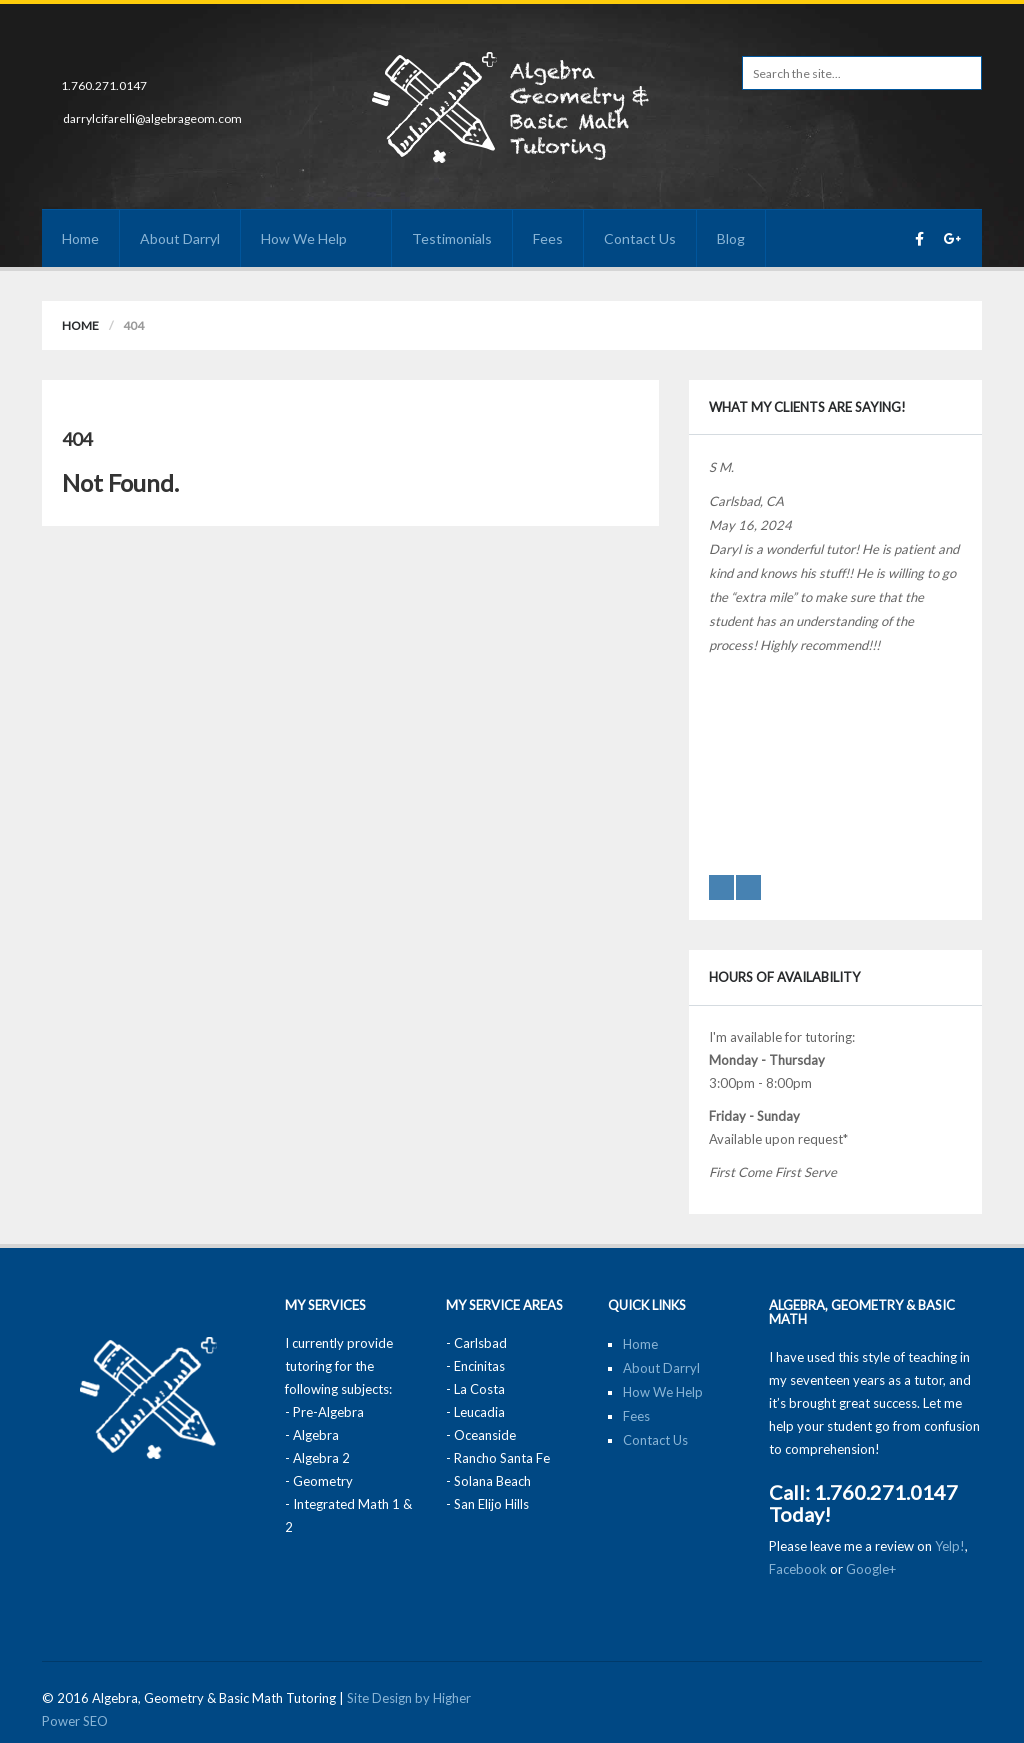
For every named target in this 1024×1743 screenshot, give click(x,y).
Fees (548, 238)
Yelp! (950, 1546)
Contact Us (640, 238)
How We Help (316, 238)
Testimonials (452, 238)
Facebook (798, 1569)
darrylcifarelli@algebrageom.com (152, 118)
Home (80, 238)
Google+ (871, 1569)
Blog (731, 238)
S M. (721, 467)
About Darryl (180, 238)
